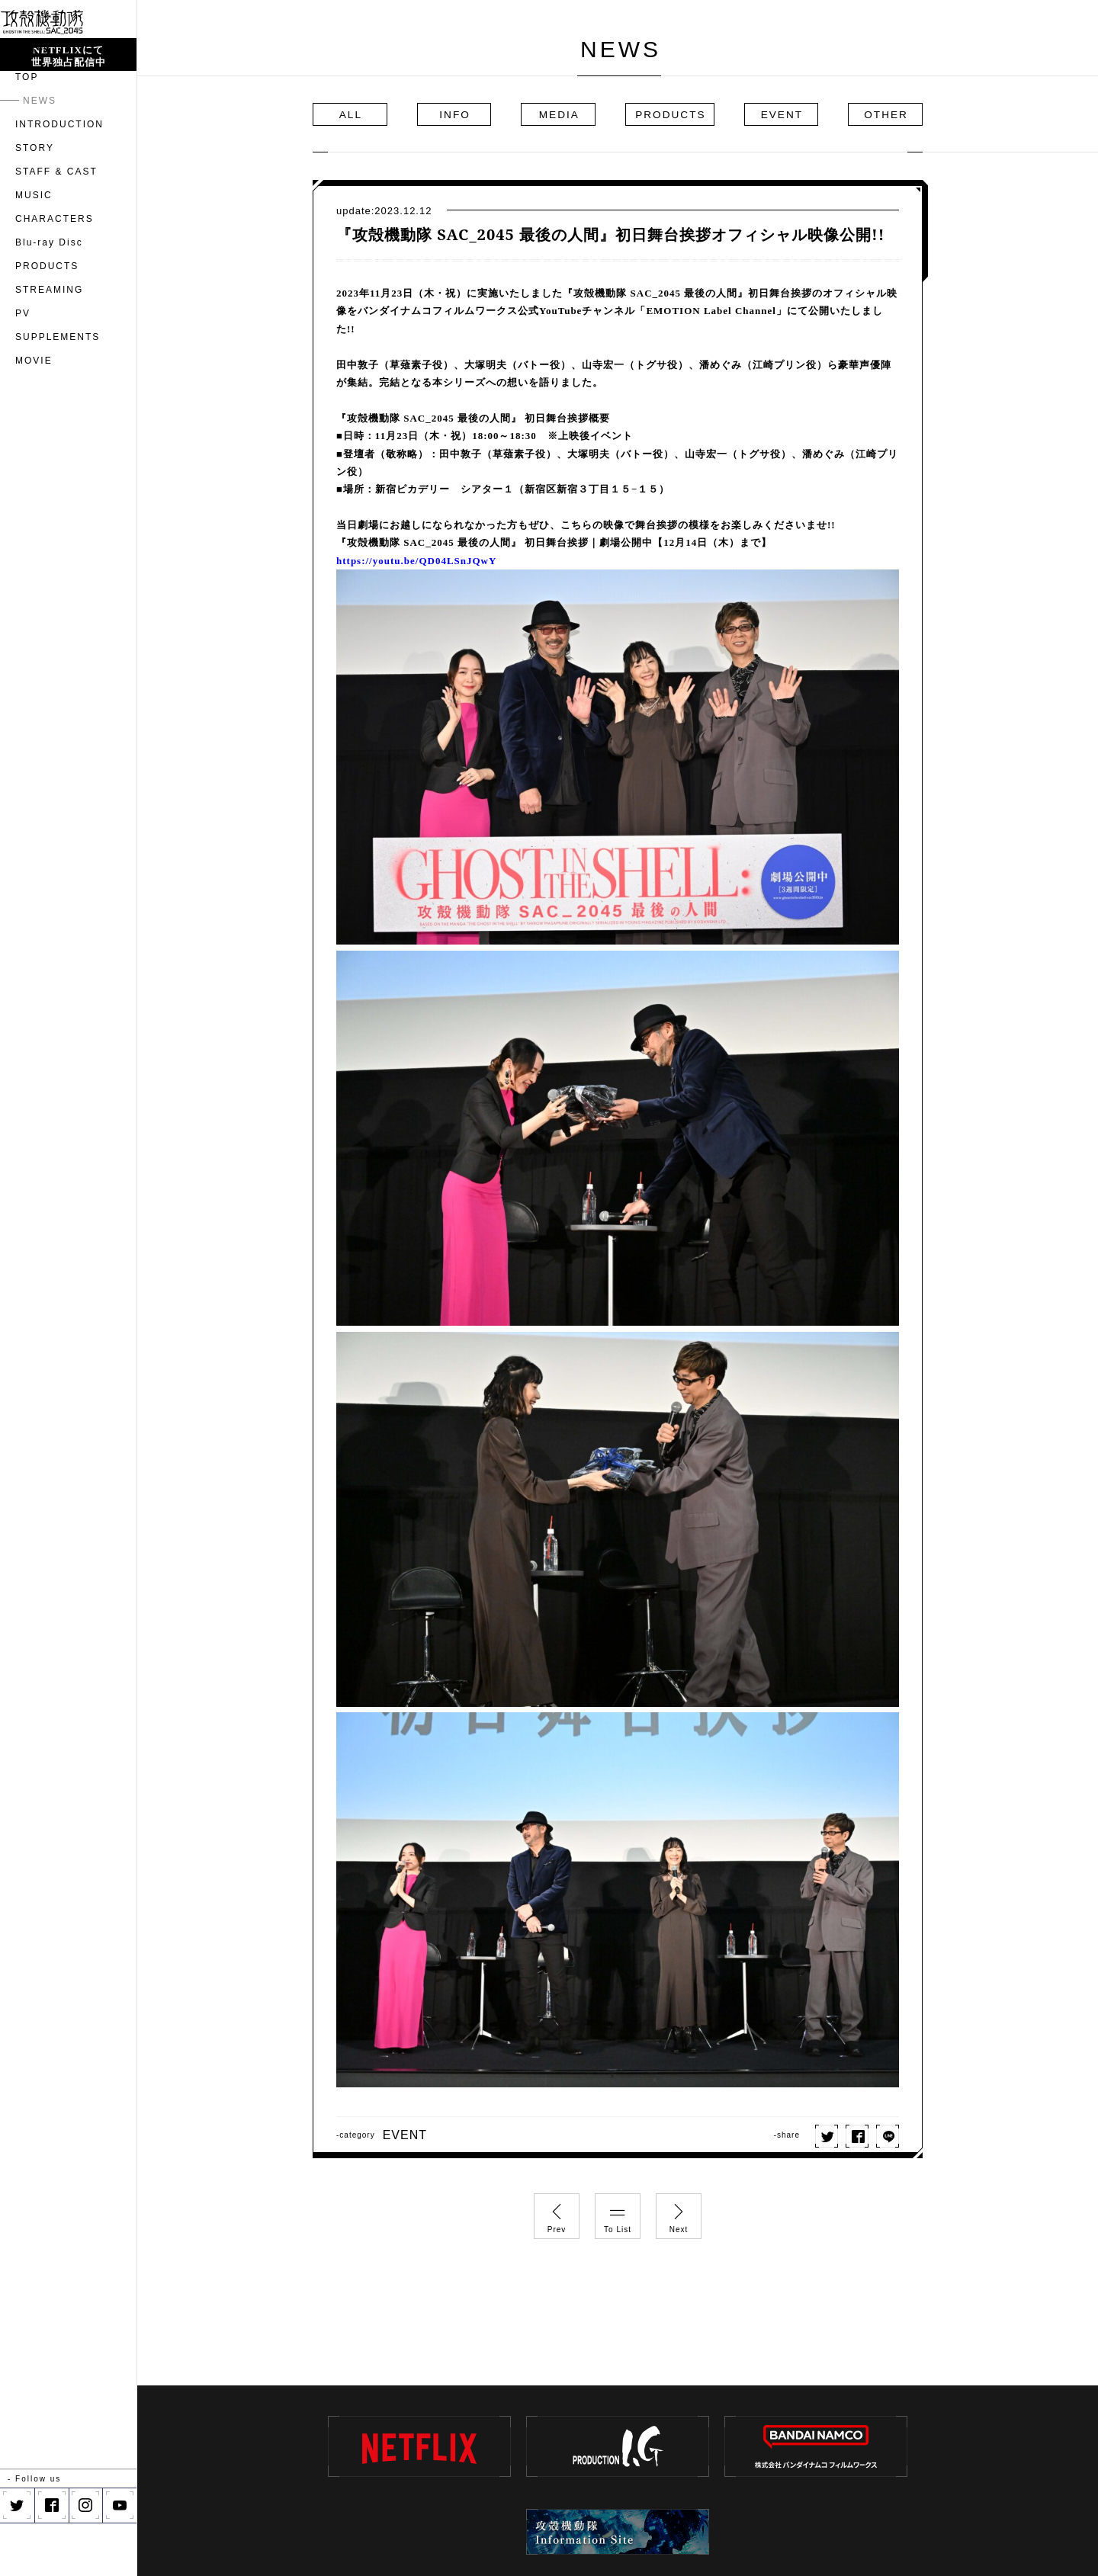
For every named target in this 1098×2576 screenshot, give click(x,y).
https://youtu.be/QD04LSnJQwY (416, 560)
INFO (462, 114)
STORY (34, 201)
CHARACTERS (54, 272)
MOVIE (34, 414)
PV (22, 366)
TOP (26, 130)
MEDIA (566, 114)
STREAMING (49, 343)
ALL (359, 114)
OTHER (878, 114)
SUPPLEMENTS (57, 390)
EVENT (774, 114)
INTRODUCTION (59, 177)
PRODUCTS (47, 319)
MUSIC (34, 248)
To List (618, 2214)
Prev (557, 2214)
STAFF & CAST (56, 225)
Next (679, 2214)
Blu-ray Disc (49, 295)
